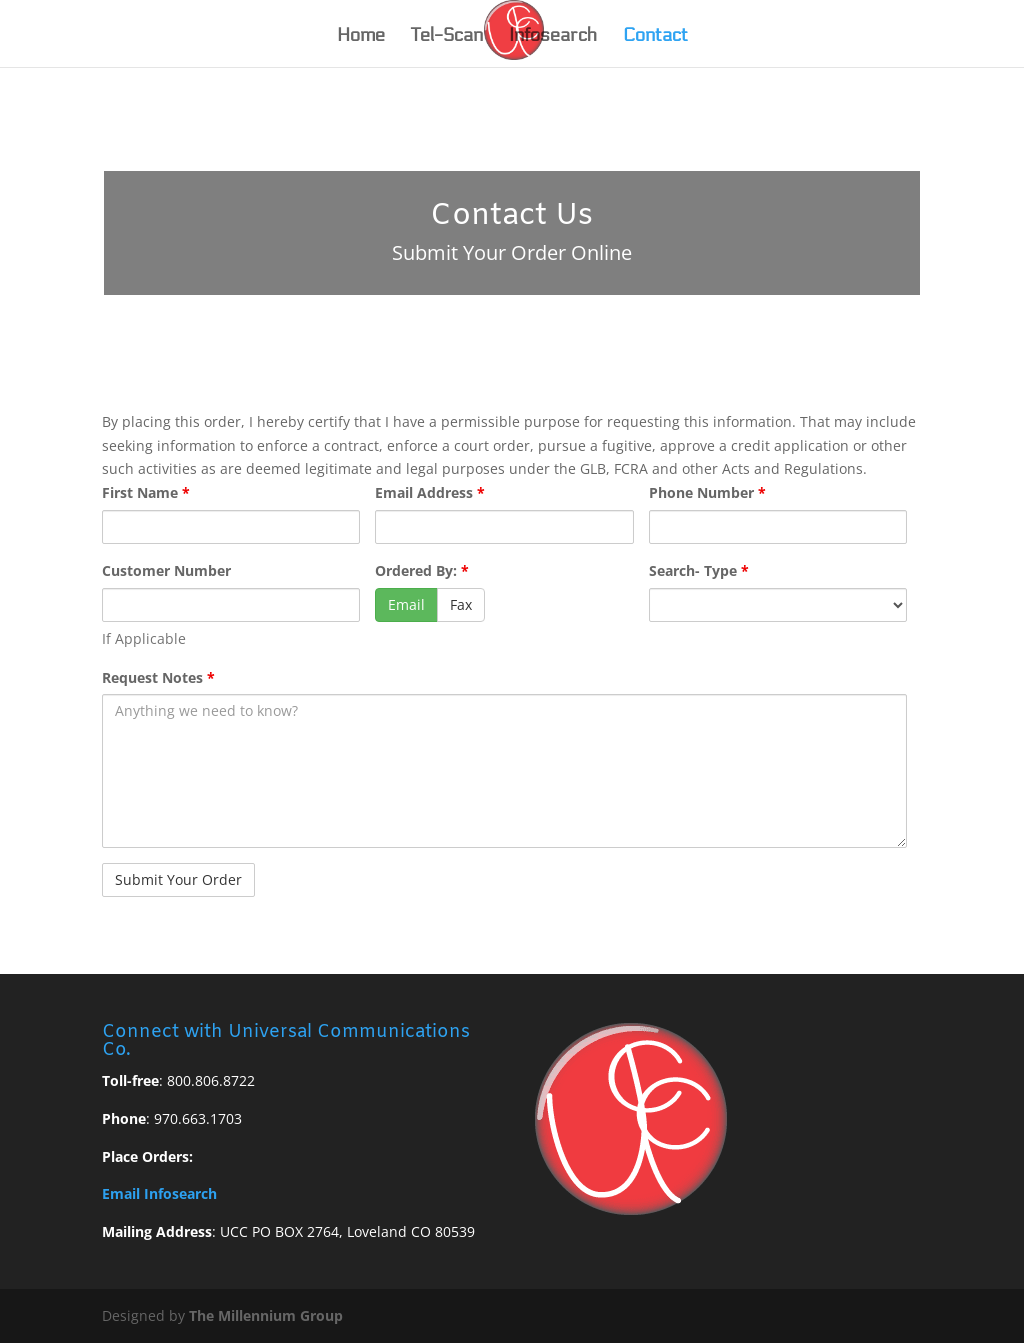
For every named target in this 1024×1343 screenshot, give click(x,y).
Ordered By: (422, 570)
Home (361, 37)
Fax (461, 604)
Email (406, 604)
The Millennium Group (266, 1315)
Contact (655, 37)
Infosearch (553, 37)
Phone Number (707, 492)
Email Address (430, 492)
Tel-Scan (447, 37)
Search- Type (699, 570)
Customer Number (166, 570)
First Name (146, 492)
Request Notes (158, 677)
